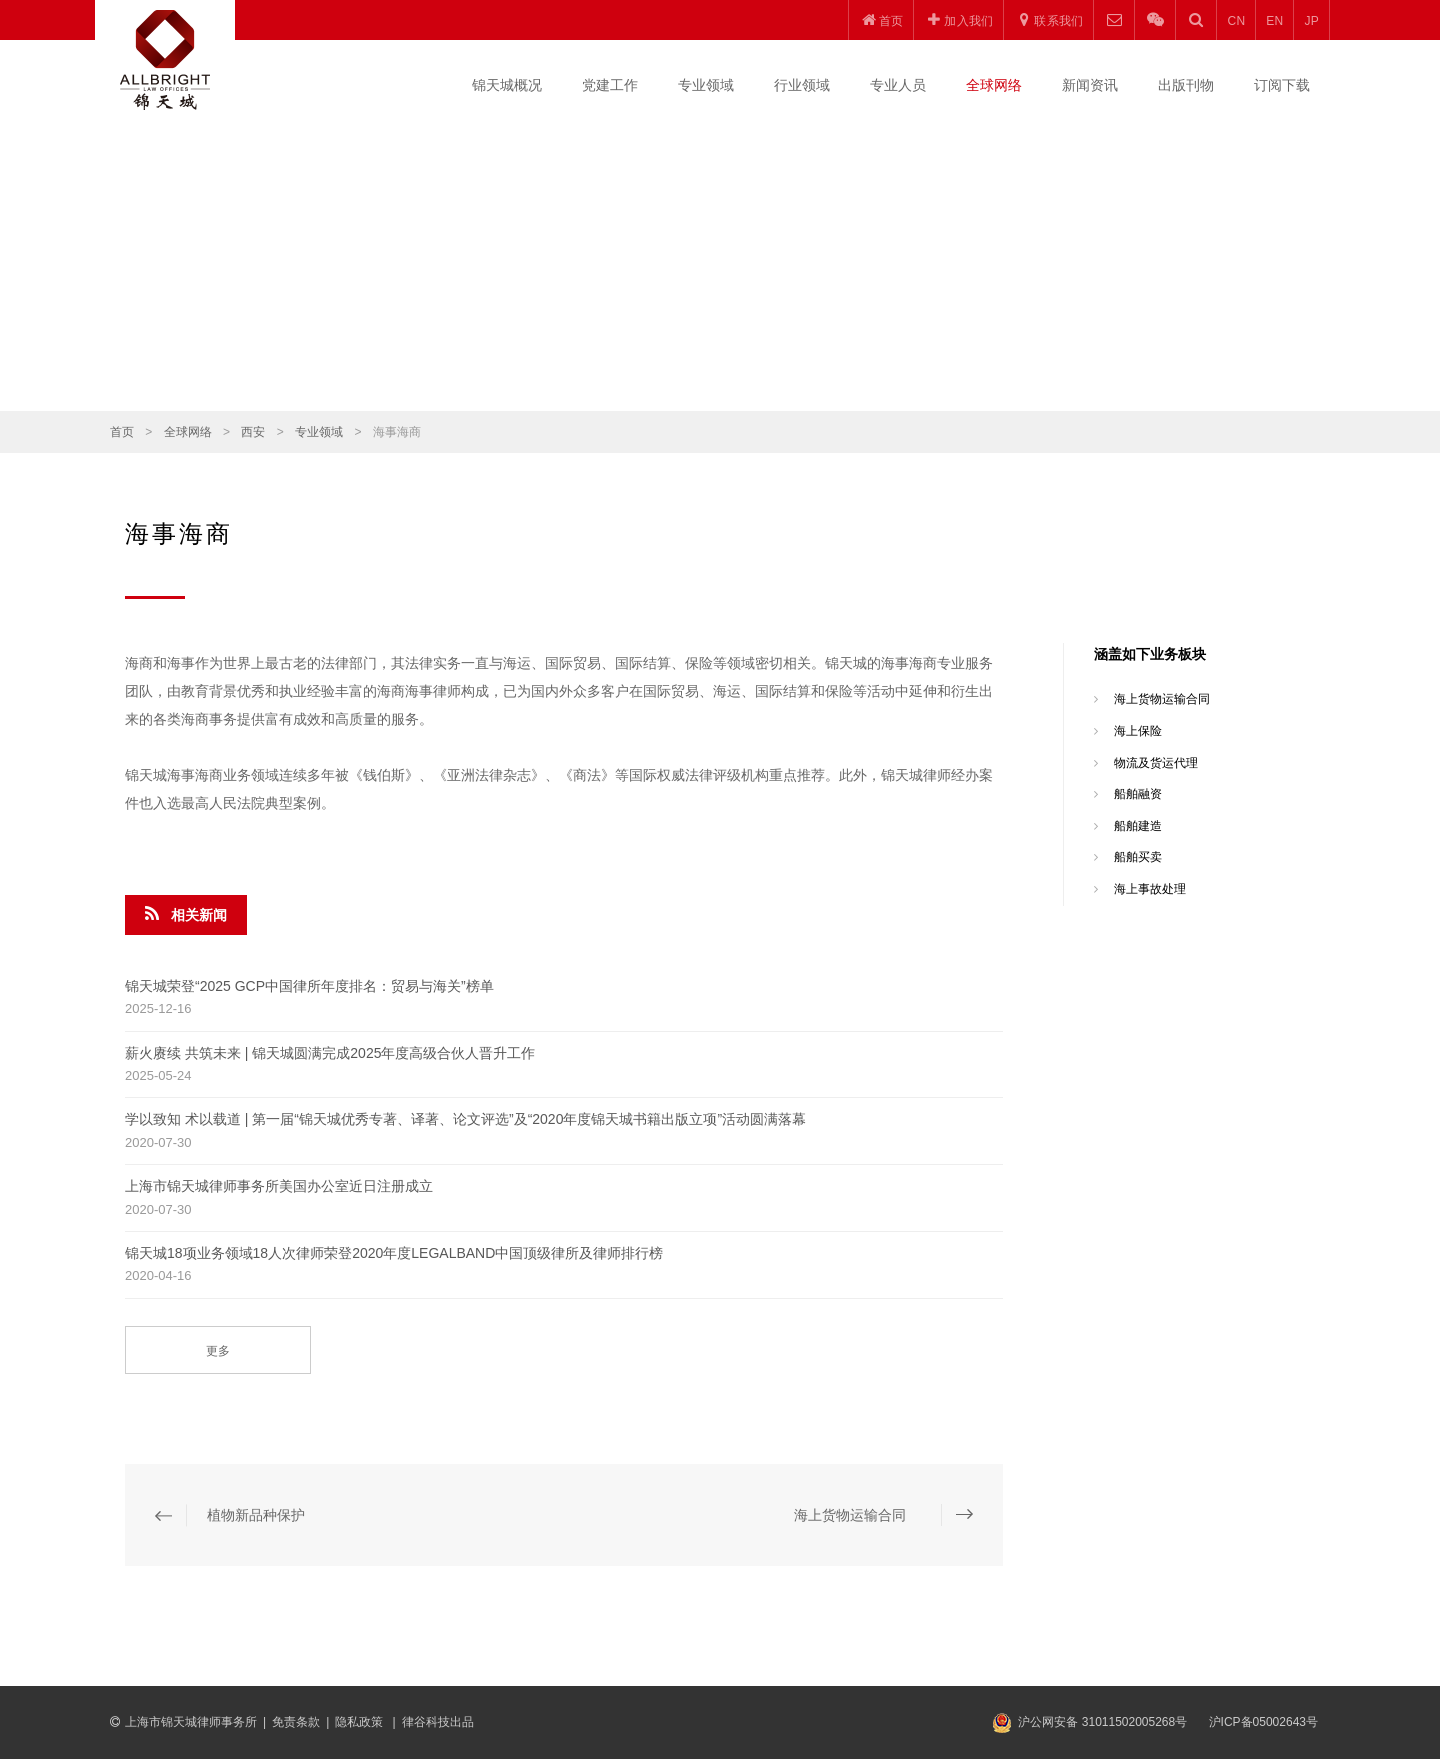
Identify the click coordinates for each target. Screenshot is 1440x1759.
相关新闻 (186, 914)
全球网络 (994, 85)
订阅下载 (1282, 85)
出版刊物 (1186, 85)
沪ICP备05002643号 (1263, 1722)
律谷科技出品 (438, 1722)
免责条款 (296, 1722)
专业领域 (706, 85)
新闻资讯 (1090, 85)
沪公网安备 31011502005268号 (1102, 1722)
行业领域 (802, 85)
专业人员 (898, 85)
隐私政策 (360, 1722)
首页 (122, 432)
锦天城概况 (507, 85)
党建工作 (610, 85)
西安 (253, 432)
